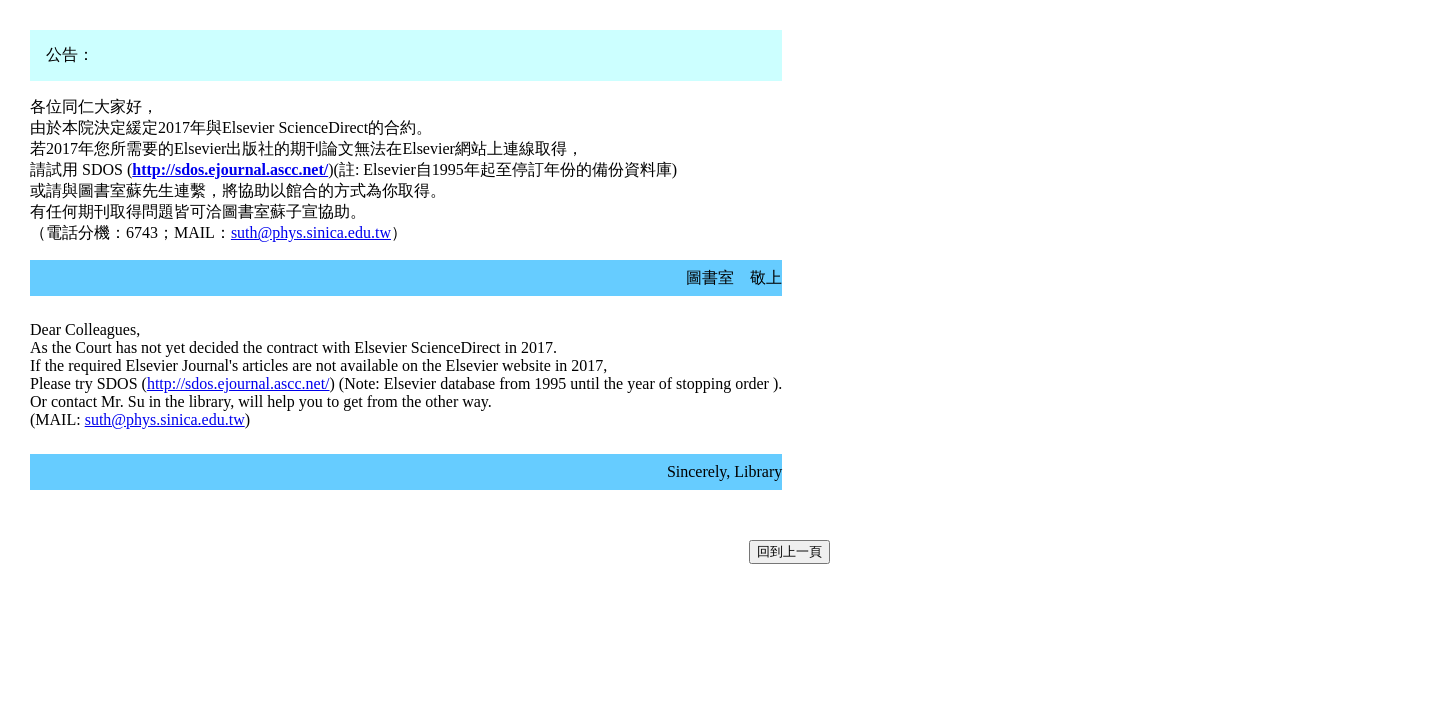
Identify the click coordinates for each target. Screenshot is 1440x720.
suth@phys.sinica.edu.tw (311, 232)
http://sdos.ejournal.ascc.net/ (238, 383)
